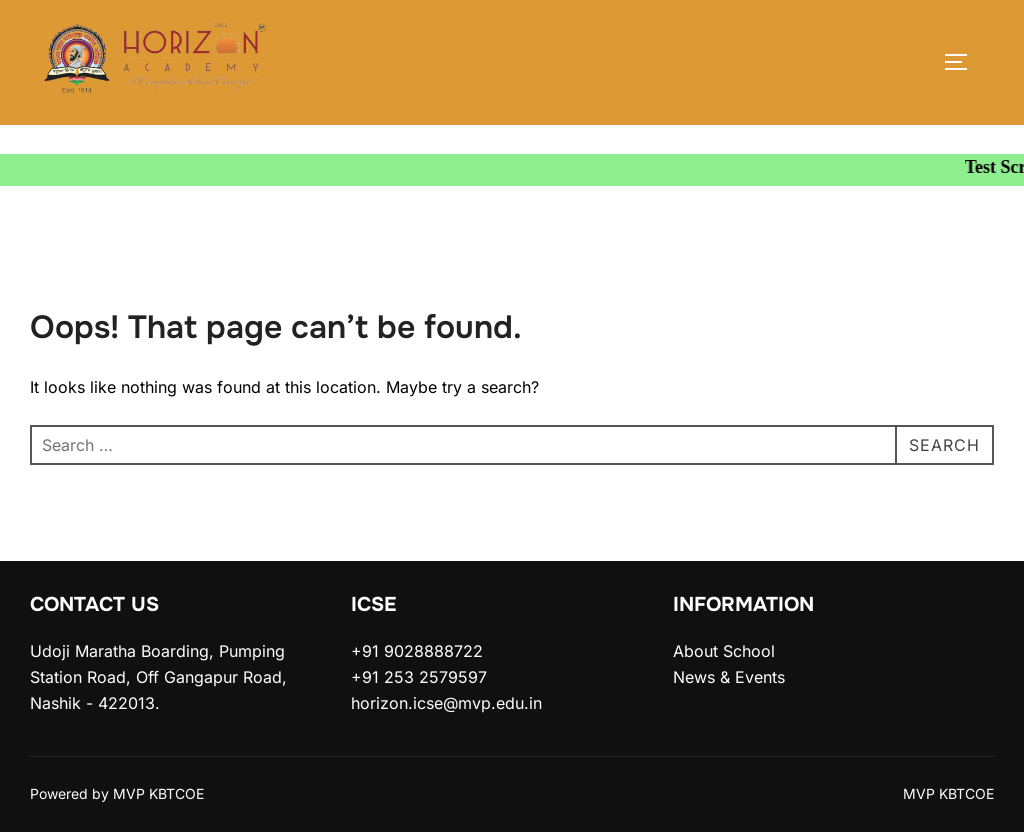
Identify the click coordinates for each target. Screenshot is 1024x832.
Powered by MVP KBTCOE (117, 793)
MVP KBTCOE (948, 793)
